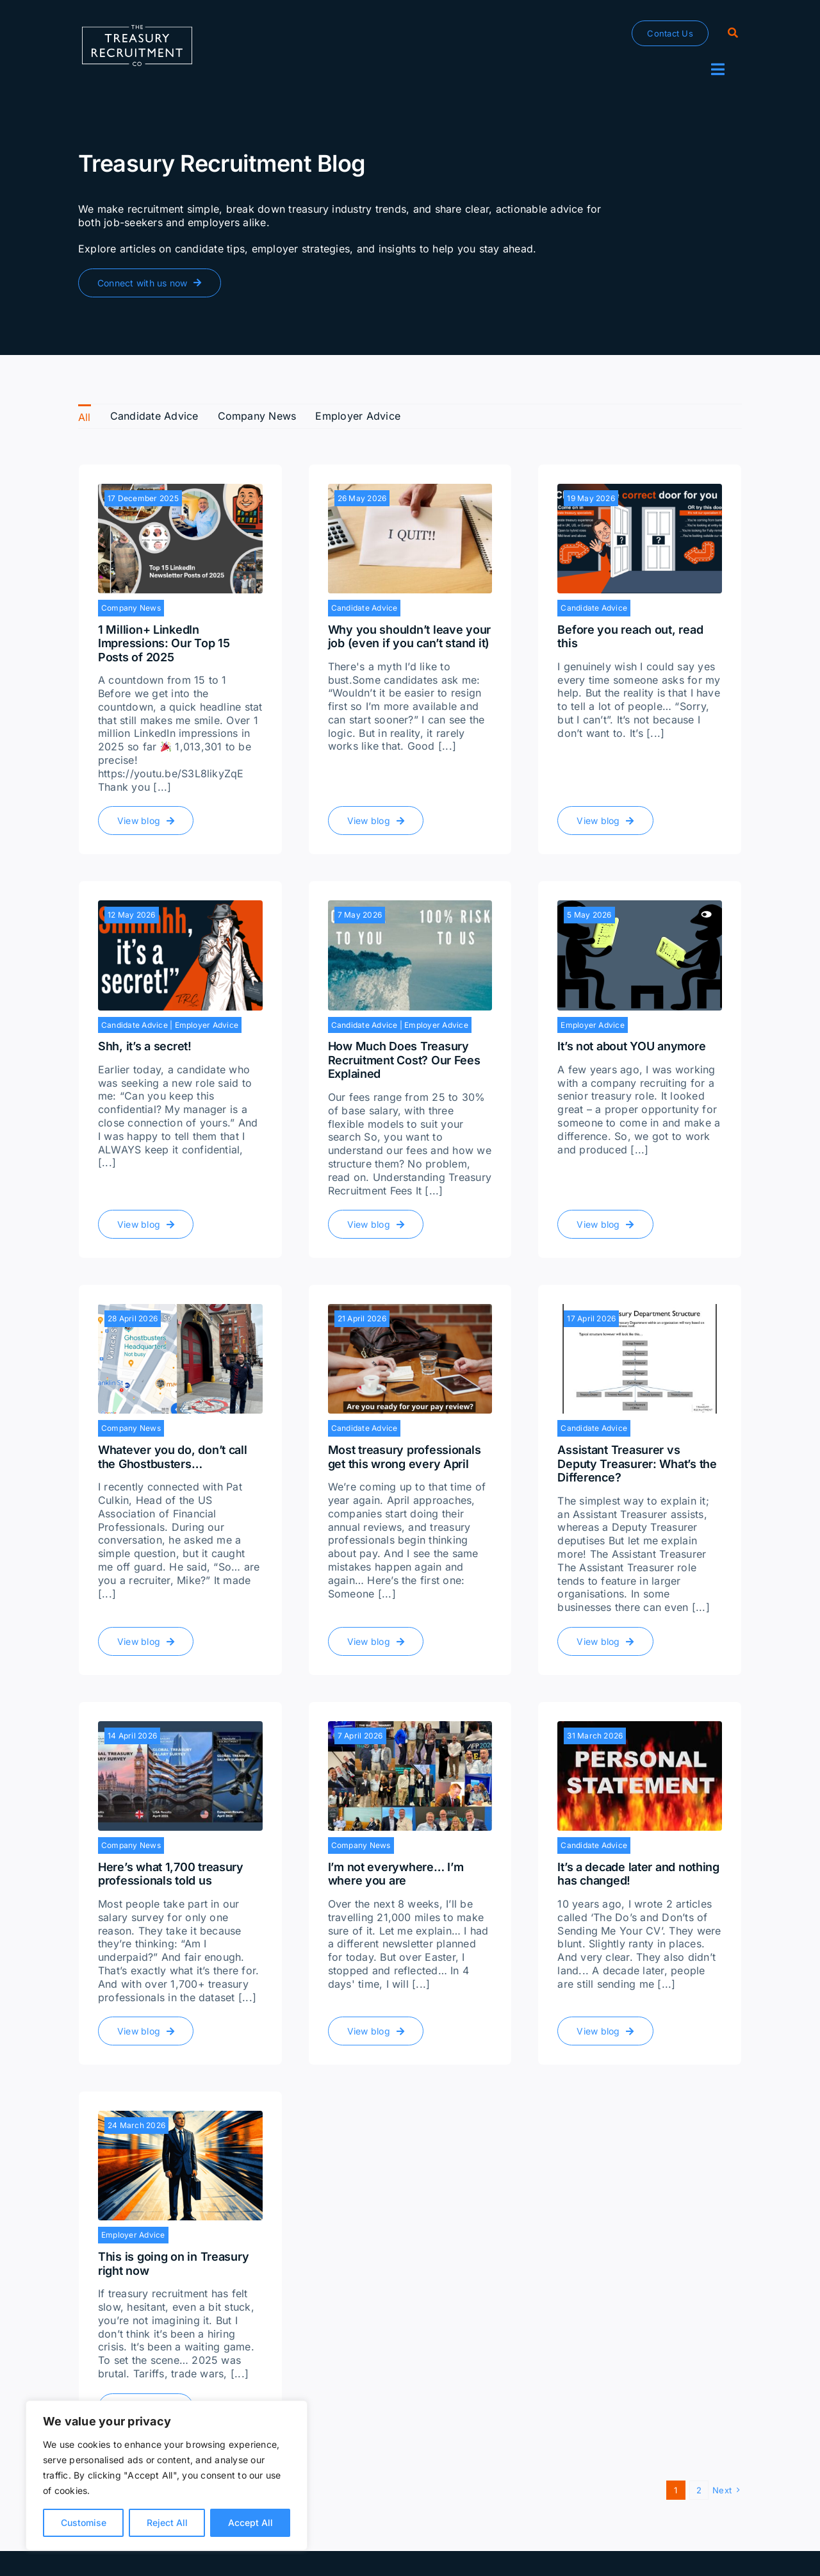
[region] (167, 2475)
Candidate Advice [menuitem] (154, 415)
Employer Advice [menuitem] (357, 415)
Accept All (250, 2522)
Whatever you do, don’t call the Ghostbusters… (172, 1457)
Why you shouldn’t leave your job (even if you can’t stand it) (409, 636)
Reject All (167, 2522)
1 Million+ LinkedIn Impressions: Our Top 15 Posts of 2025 (164, 643)
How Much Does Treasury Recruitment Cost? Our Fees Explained (404, 1059)
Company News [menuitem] (257, 415)
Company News (131, 608)
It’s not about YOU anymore (631, 1046)
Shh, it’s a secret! (145, 1046)
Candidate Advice (364, 608)
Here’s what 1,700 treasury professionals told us (170, 1874)
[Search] (733, 33)
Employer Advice (207, 1025)
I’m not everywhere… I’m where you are (396, 1874)
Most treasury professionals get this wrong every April (404, 1457)
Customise (83, 2522)
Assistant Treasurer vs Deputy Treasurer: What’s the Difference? (636, 1463)
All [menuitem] (84, 417)
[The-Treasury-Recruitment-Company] (137, 30)
